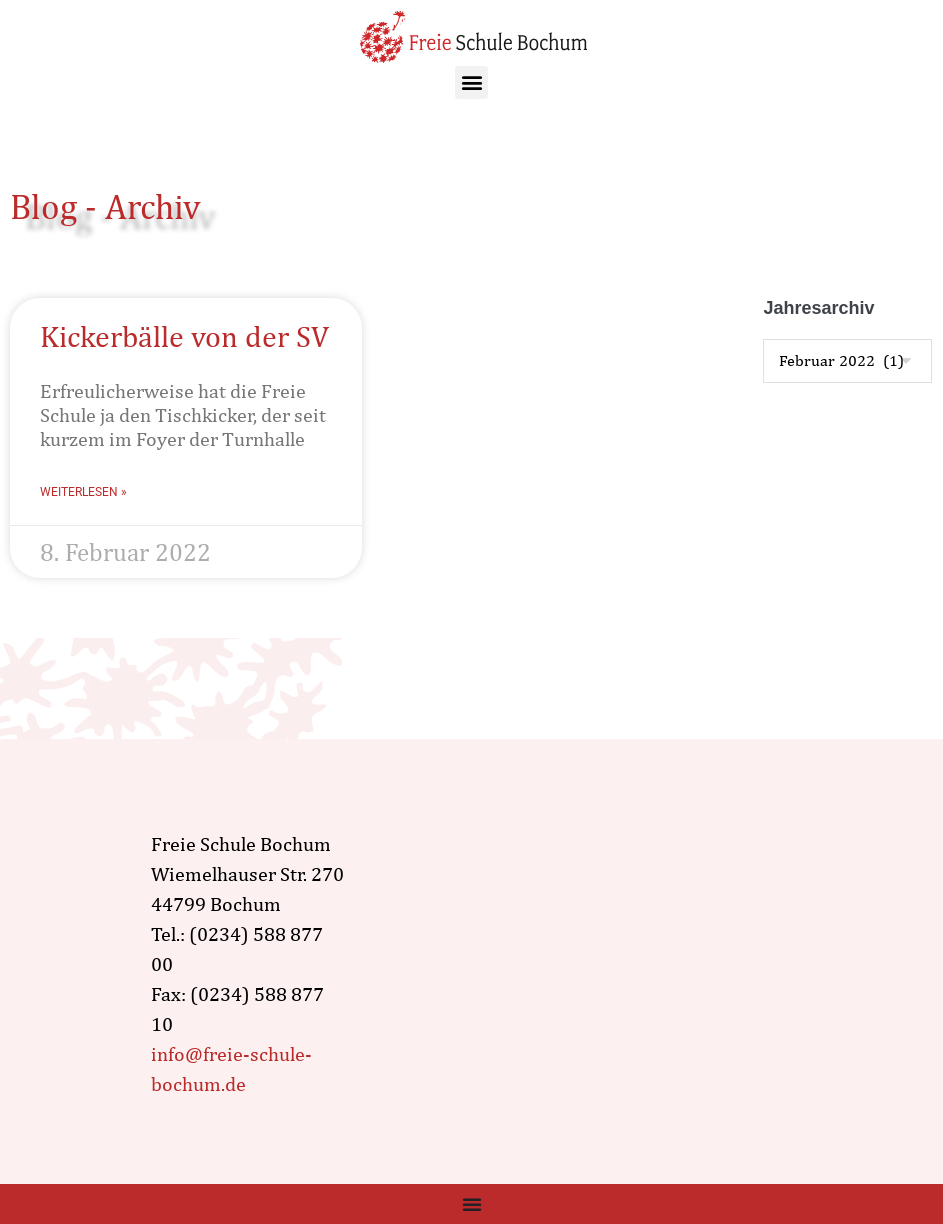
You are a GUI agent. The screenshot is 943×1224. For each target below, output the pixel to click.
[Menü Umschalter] (472, 1204)
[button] (471, 82)
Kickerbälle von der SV (184, 336)
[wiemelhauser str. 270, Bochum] (594, 964)
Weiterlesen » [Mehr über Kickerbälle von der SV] (83, 492)
